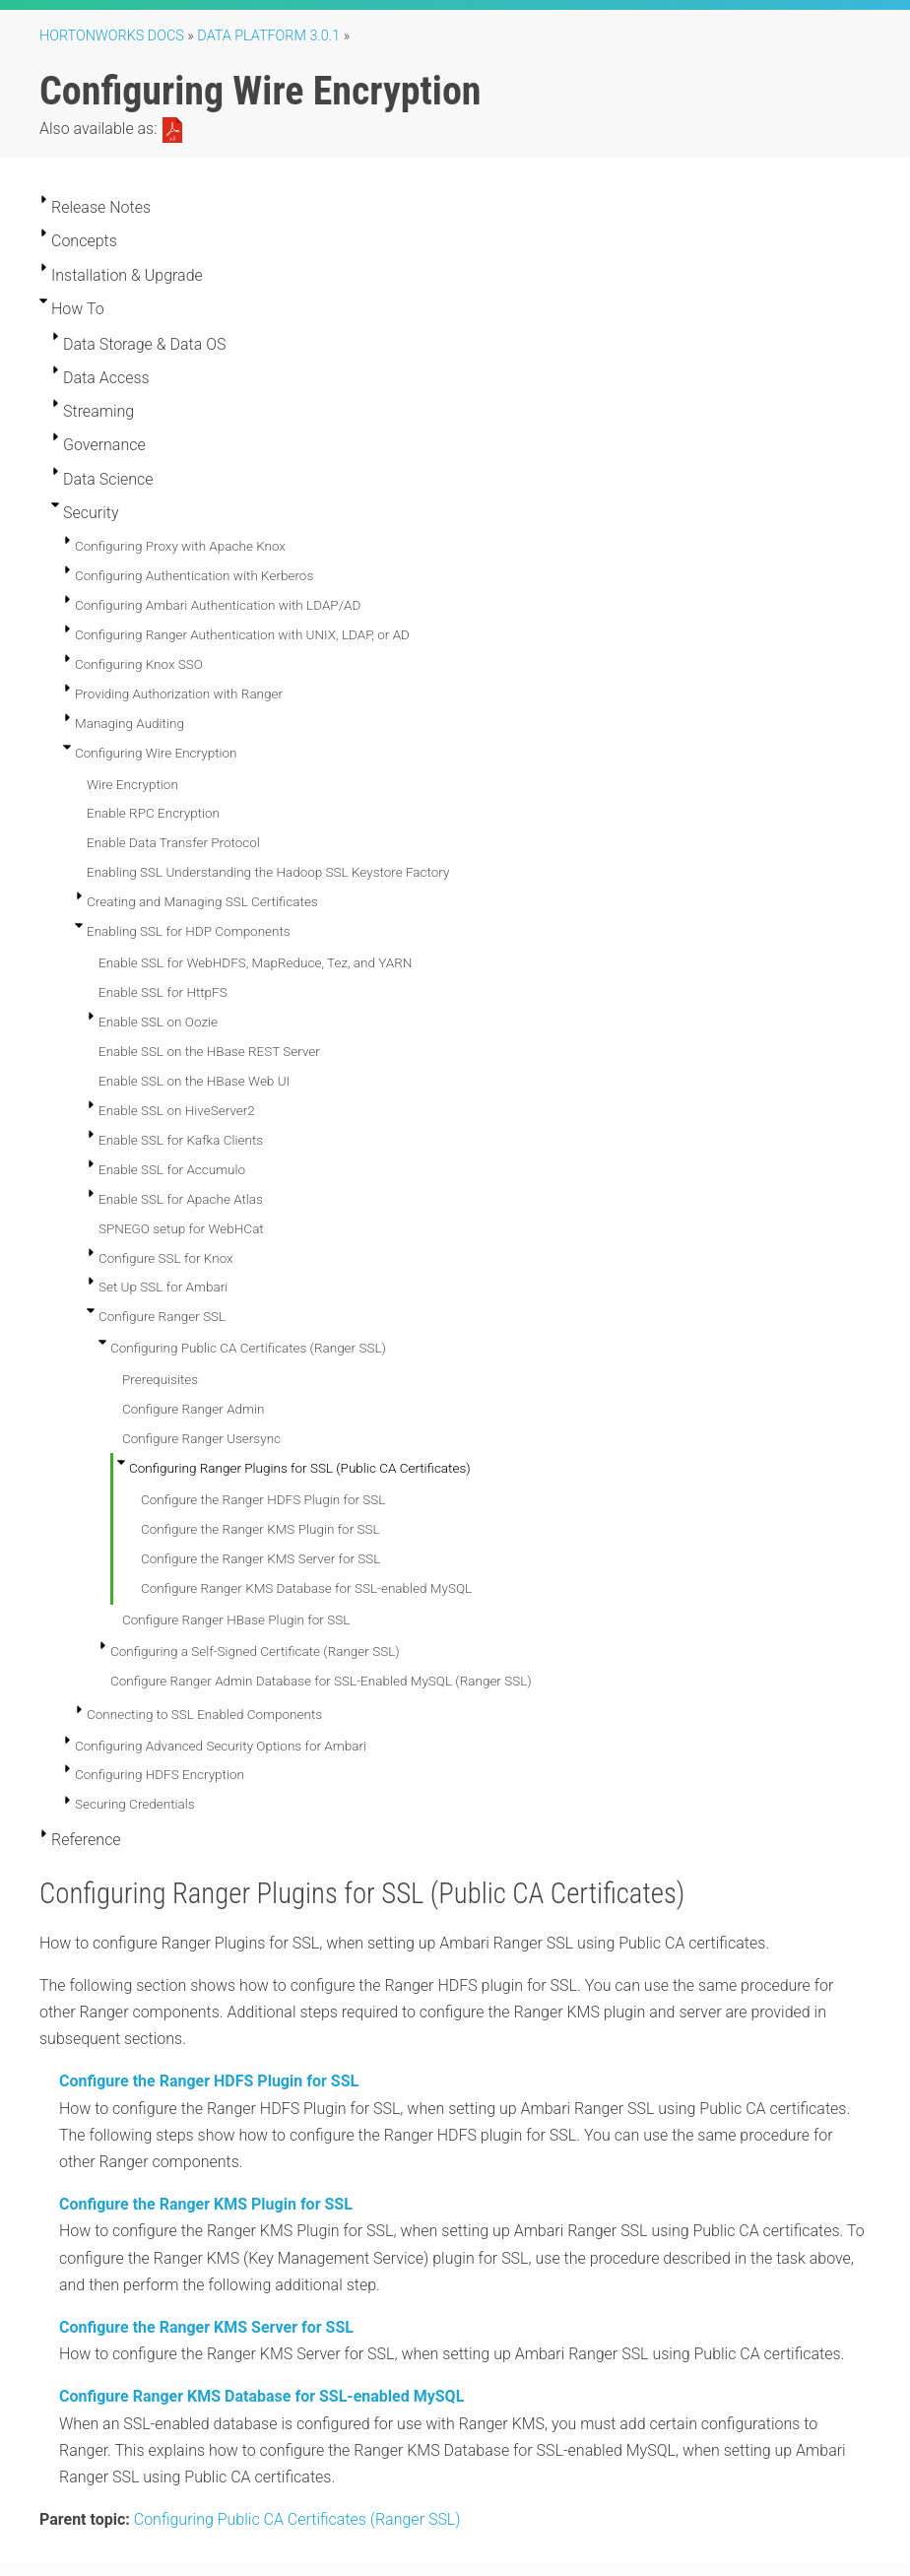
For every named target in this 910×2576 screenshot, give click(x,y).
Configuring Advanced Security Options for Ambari (220, 1745)
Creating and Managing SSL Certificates (202, 901)
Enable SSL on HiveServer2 (176, 1110)
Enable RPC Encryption (153, 813)
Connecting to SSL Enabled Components (204, 1714)
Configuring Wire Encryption (156, 752)
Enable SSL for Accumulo (171, 1169)
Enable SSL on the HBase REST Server (209, 1051)
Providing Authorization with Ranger (179, 693)
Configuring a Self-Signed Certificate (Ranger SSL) (255, 1651)
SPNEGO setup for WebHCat (181, 1228)
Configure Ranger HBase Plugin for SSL (236, 1619)
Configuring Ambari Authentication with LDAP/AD (217, 605)
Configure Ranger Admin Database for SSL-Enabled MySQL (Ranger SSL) (321, 1680)
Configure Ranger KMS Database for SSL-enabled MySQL (306, 1588)
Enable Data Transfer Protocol (173, 842)
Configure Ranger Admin (193, 1409)
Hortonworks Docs (111, 36)
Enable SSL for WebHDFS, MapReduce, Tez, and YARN (255, 962)
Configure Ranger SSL (162, 1316)
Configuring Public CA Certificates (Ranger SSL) (248, 1347)
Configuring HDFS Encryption (159, 1774)
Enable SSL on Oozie (158, 1021)
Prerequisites (160, 1379)
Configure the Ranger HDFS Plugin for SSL (263, 1499)
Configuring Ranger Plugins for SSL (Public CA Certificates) (300, 1468)
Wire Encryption (132, 784)
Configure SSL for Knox (165, 1258)
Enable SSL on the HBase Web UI (194, 1081)
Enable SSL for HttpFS (163, 992)
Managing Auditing (129, 723)
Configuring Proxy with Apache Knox (180, 546)
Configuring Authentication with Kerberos (194, 575)
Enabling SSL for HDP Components (189, 931)
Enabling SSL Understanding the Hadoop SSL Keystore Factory (268, 872)
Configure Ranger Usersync (201, 1438)
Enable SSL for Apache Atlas (180, 1199)
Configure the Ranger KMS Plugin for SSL (260, 1529)
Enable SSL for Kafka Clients (180, 1140)
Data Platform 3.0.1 (268, 36)
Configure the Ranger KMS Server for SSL (260, 1558)
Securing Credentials (135, 1804)
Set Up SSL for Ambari (163, 1286)
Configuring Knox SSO (139, 664)
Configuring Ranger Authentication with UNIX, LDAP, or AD (242, 634)
